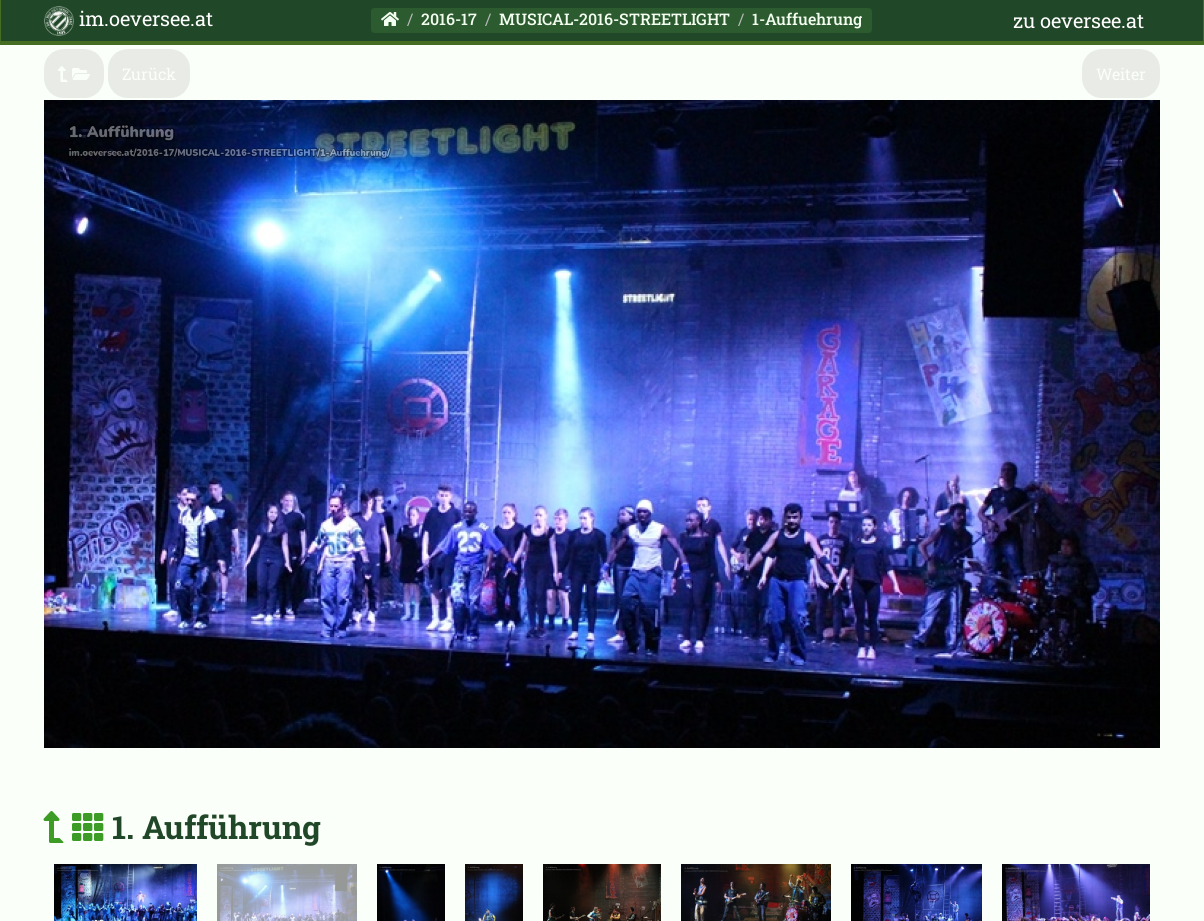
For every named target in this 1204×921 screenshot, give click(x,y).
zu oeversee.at (1078, 20)
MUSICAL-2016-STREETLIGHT (614, 18)
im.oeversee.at (128, 20)
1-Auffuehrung (807, 18)
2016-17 (449, 18)
